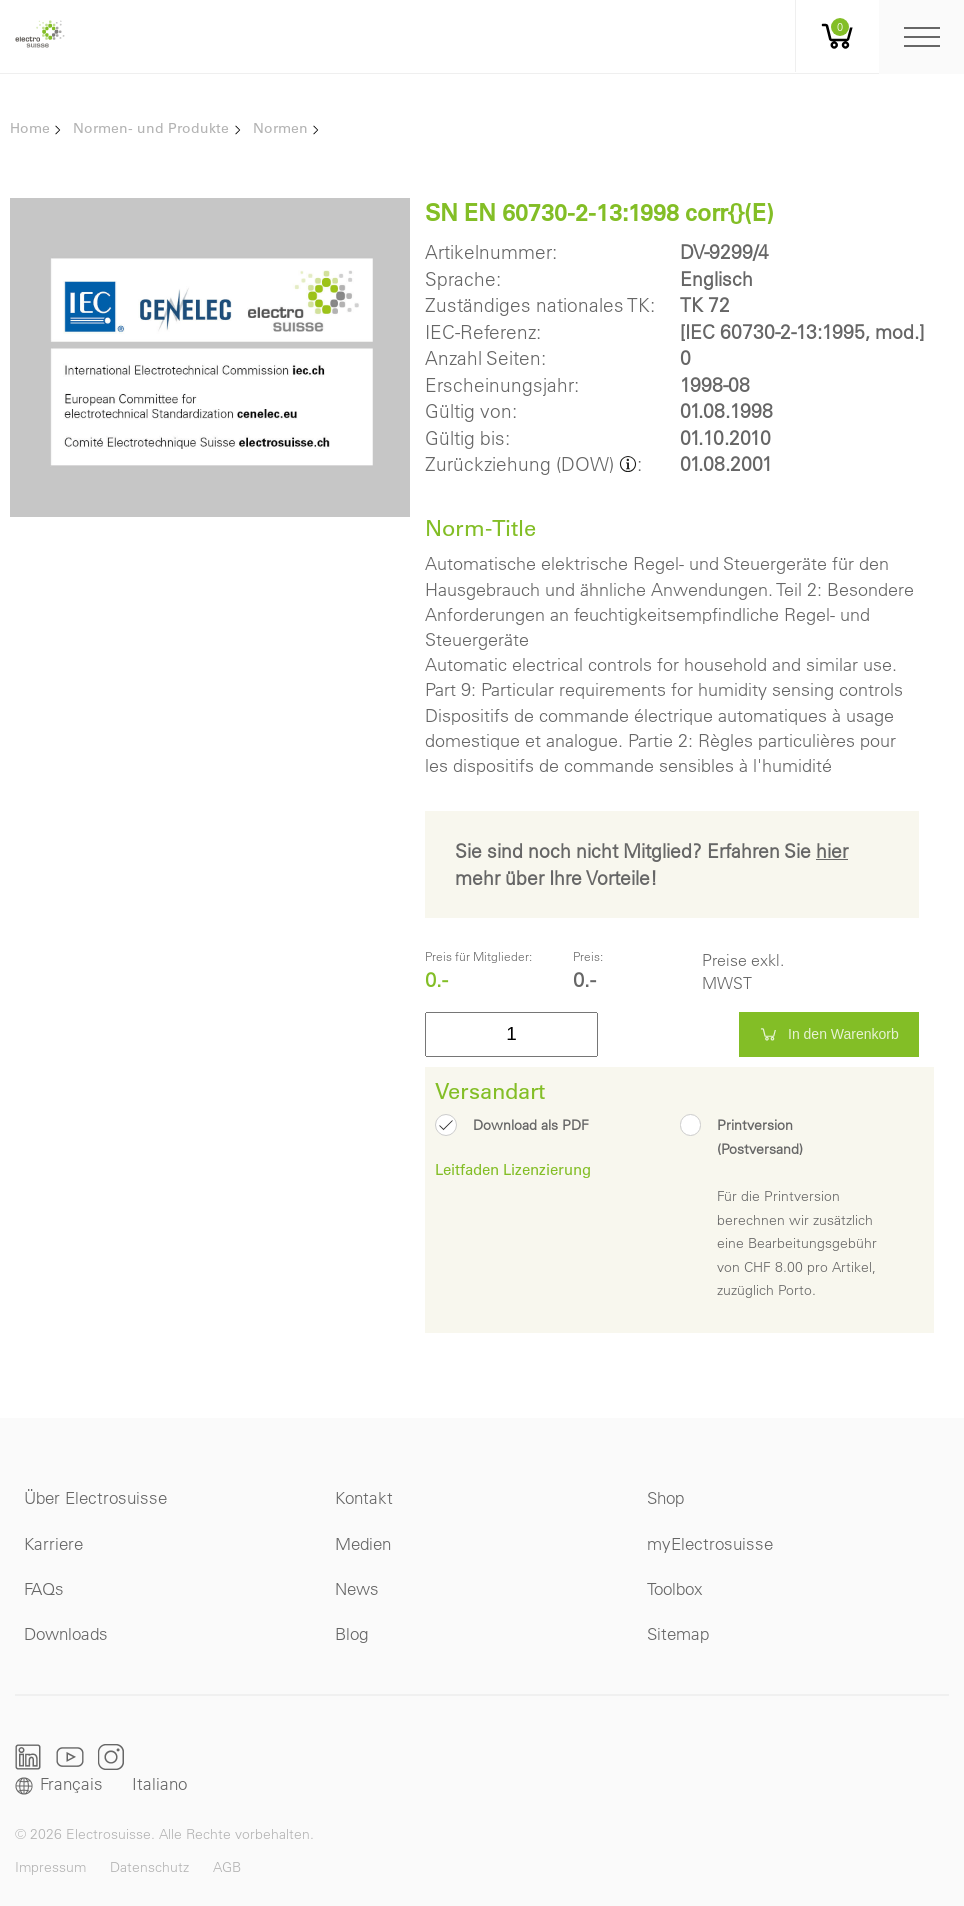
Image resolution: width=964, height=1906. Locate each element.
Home (30, 128)
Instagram (111, 1756)
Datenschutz (149, 1867)
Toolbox (675, 1588)
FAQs (44, 1588)
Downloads (66, 1633)
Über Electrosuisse (95, 1497)
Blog (351, 1633)
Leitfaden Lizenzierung (513, 1169)
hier (832, 851)
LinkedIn (28, 1757)
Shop (665, 1497)
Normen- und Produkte (151, 128)
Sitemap (678, 1633)
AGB (227, 1867)
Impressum (50, 1867)
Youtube (70, 1756)
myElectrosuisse (710, 1543)
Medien (363, 1543)
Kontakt (364, 1497)
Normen (280, 128)
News (357, 1588)
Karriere (53, 1543)
